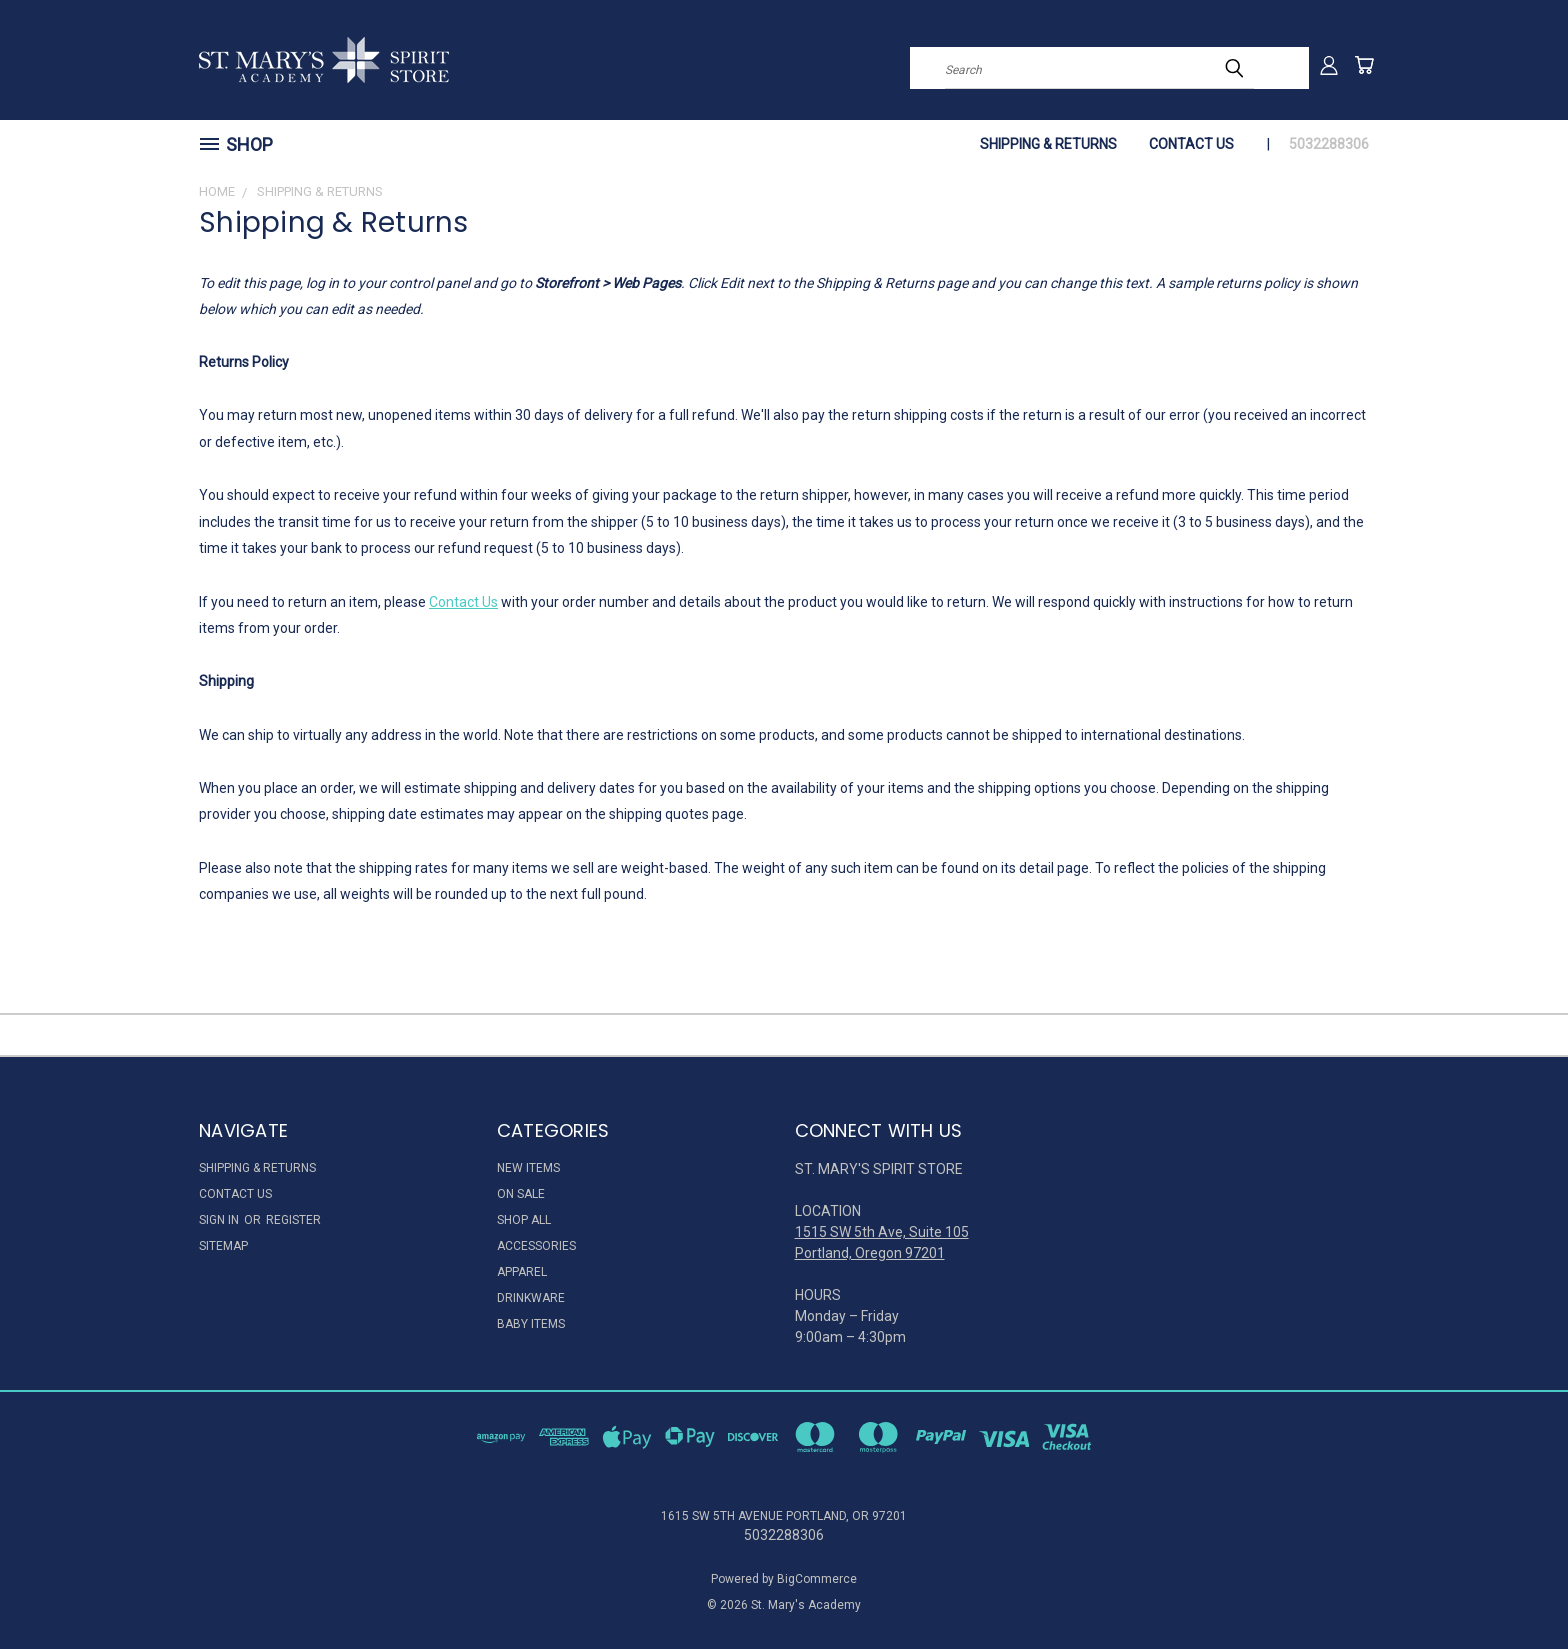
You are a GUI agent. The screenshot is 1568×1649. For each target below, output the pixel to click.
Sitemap (223, 1246)
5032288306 (1329, 144)
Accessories (536, 1246)
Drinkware (531, 1298)
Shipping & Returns (1048, 144)
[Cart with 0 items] (1364, 65)
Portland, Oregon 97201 (870, 1253)
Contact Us (1191, 144)
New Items (528, 1168)
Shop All (524, 1220)
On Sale (521, 1194)
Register (293, 1220)
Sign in (220, 1220)
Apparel (522, 1272)
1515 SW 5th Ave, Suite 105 (882, 1232)
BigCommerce (817, 1579)
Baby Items (531, 1324)
